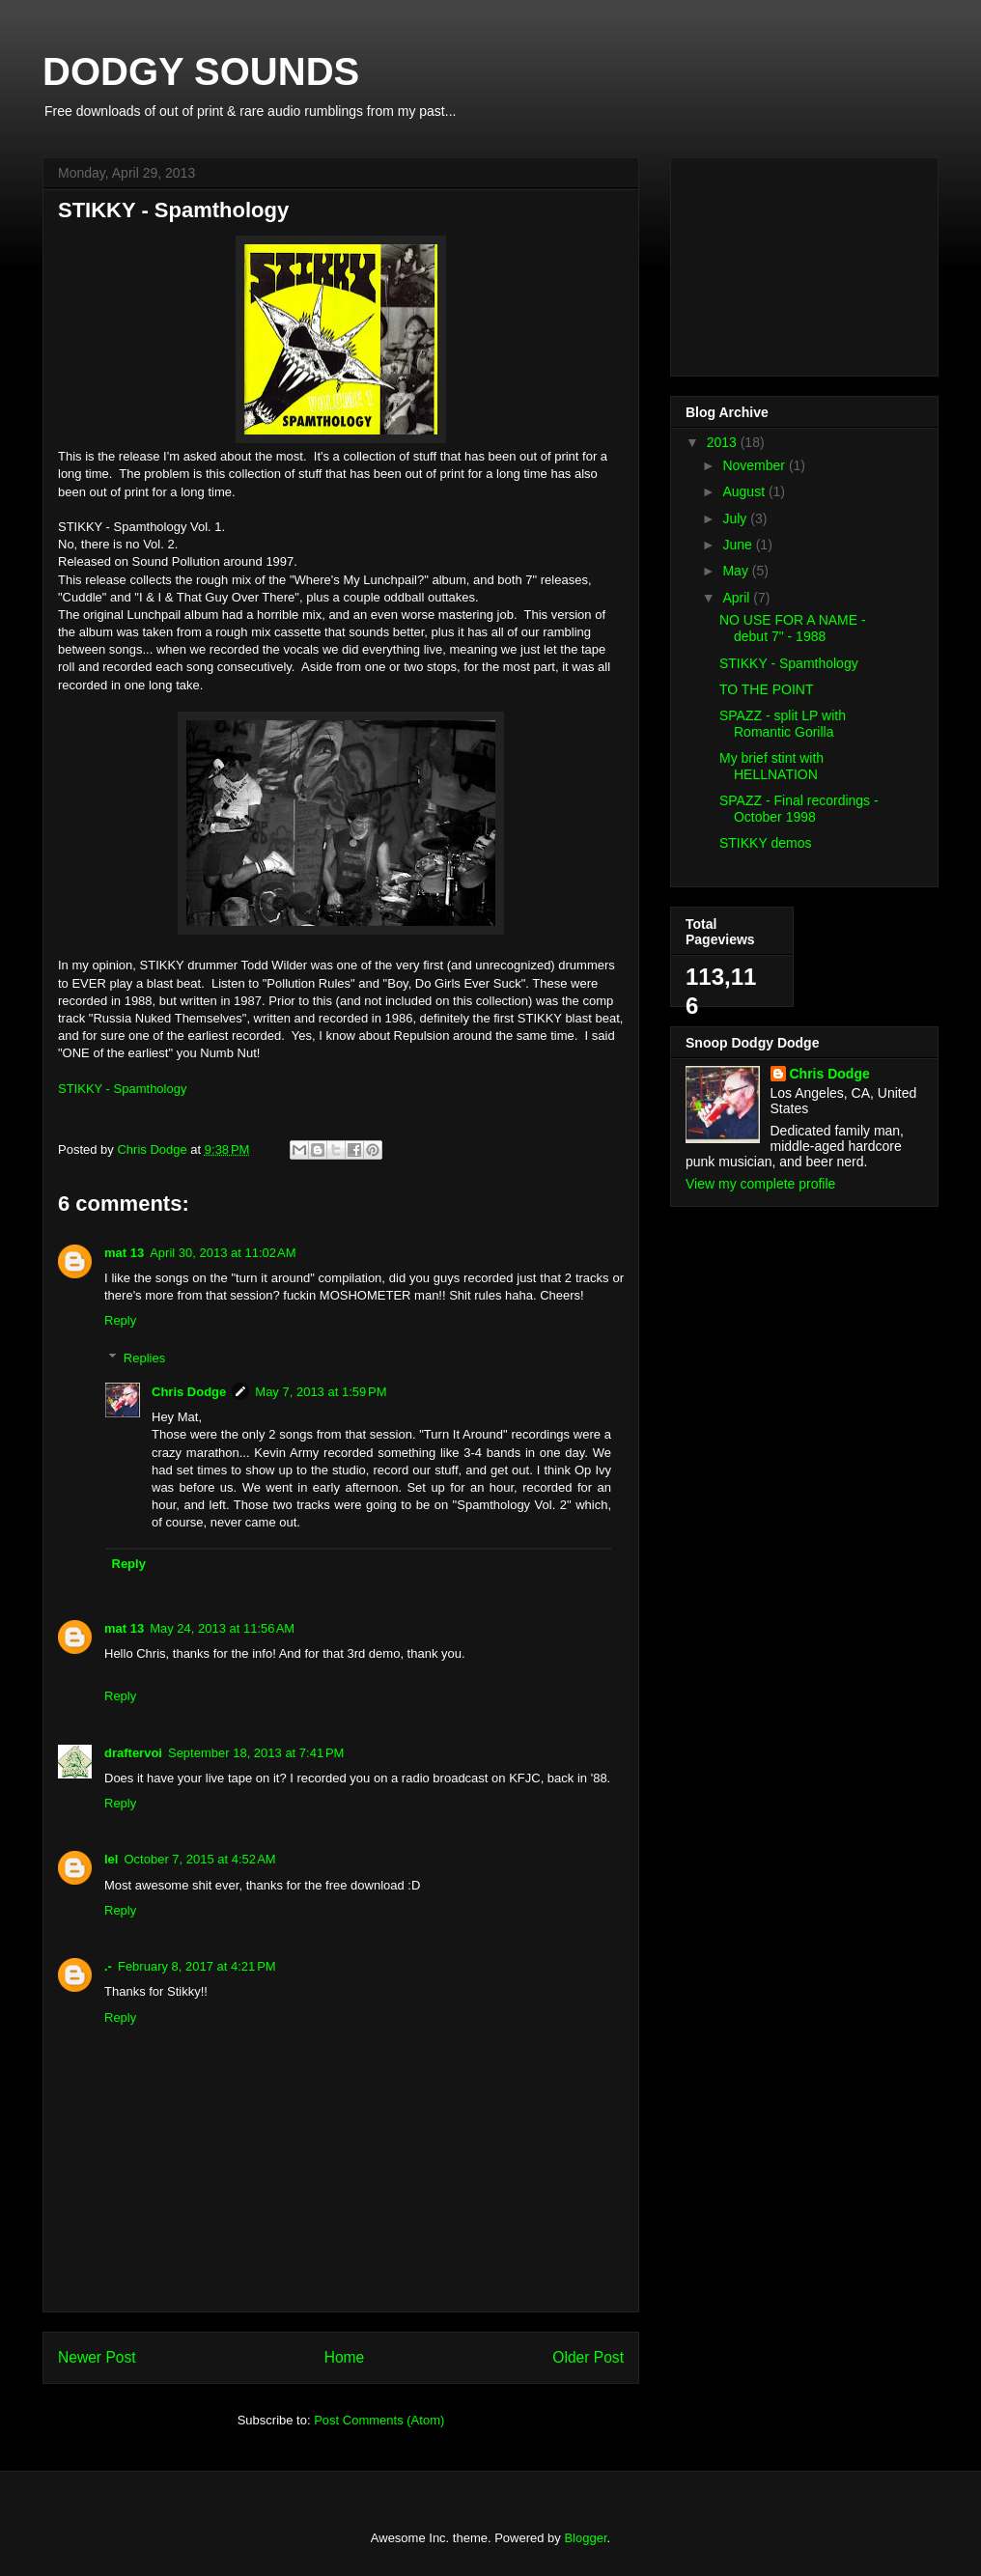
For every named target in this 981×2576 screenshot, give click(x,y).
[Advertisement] (782, 261)
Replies (144, 1358)
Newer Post (97, 2357)
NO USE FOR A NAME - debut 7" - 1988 (792, 628)
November (755, 465)
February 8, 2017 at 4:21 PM (197, 1966)
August (745, 491)
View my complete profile (760, 1183)
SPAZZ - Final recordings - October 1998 (799, 809)
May (736, 570)
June (738, 544)
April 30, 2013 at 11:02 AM (222, 1253)
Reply (120, 1320)
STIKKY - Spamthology (122, 1088)
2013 (724, 442)
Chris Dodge (189, 1392)
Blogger (585, 2538)
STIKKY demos (765, 843)
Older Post (588, 2357)
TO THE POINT (766, 689)
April (737, 597)
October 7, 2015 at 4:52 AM (199, 1859)
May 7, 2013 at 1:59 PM (320, 1392)
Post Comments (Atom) (379, 2420)
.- (108, 1966)
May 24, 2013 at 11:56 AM (222, 1628)
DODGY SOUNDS (200, 71)
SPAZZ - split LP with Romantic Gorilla (782, 724)
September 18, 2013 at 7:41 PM (256, 1753)
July (736, 518)
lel (111, 1859)
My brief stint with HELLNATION (771, 766)
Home (344, 2357)
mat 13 (124, 1253)
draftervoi (133, 1753)
